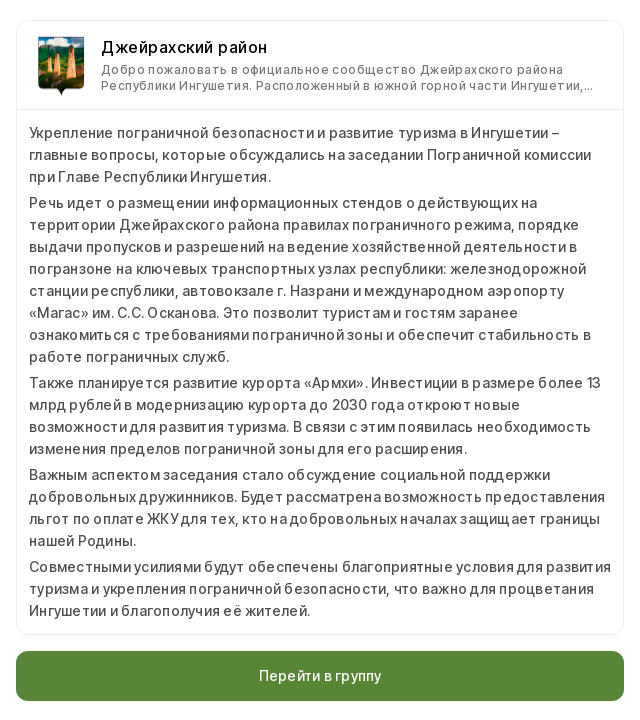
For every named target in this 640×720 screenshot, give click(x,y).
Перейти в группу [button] (320, 675)
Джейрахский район (184, 47)
